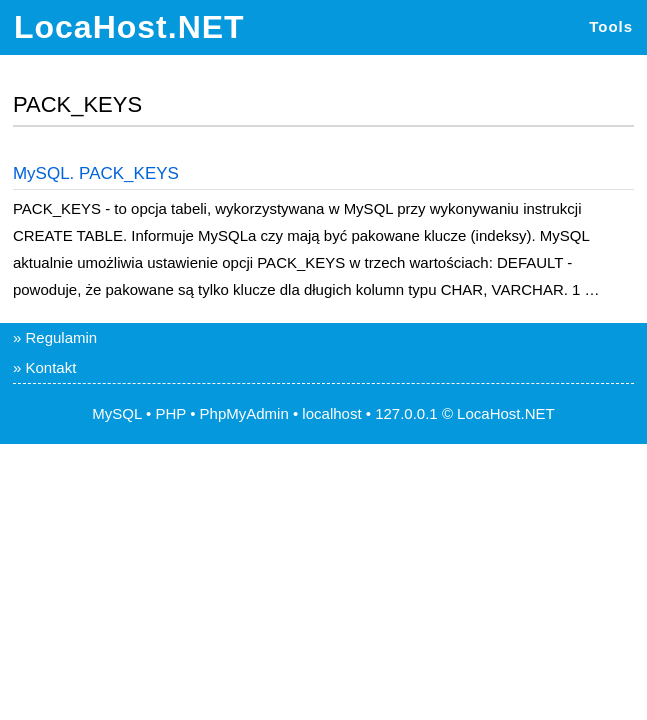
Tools (611, 26)
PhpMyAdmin (244, 413)
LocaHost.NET (129, 27)
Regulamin (61, 337)
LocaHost (488, 413)
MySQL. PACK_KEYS (96, 173)
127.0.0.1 (406, 413)
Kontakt (50, 367)
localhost (331, 413)
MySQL (116, 413)
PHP (170, 413)
